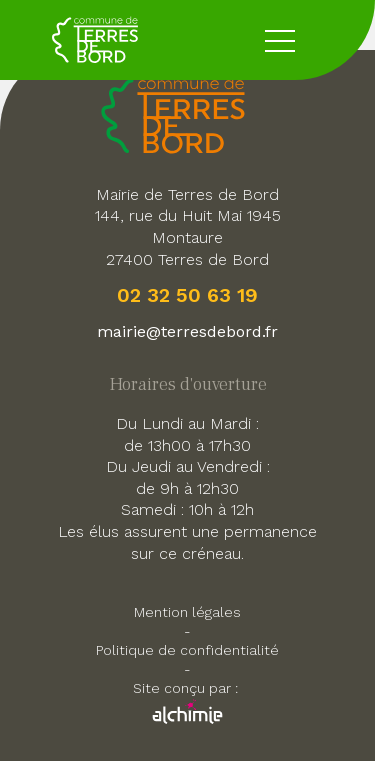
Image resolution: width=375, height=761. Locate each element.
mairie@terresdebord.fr (187, 331)
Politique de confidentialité (187, 650)
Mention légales (187, 612)
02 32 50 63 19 (187, 295)
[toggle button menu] (280, 40)
